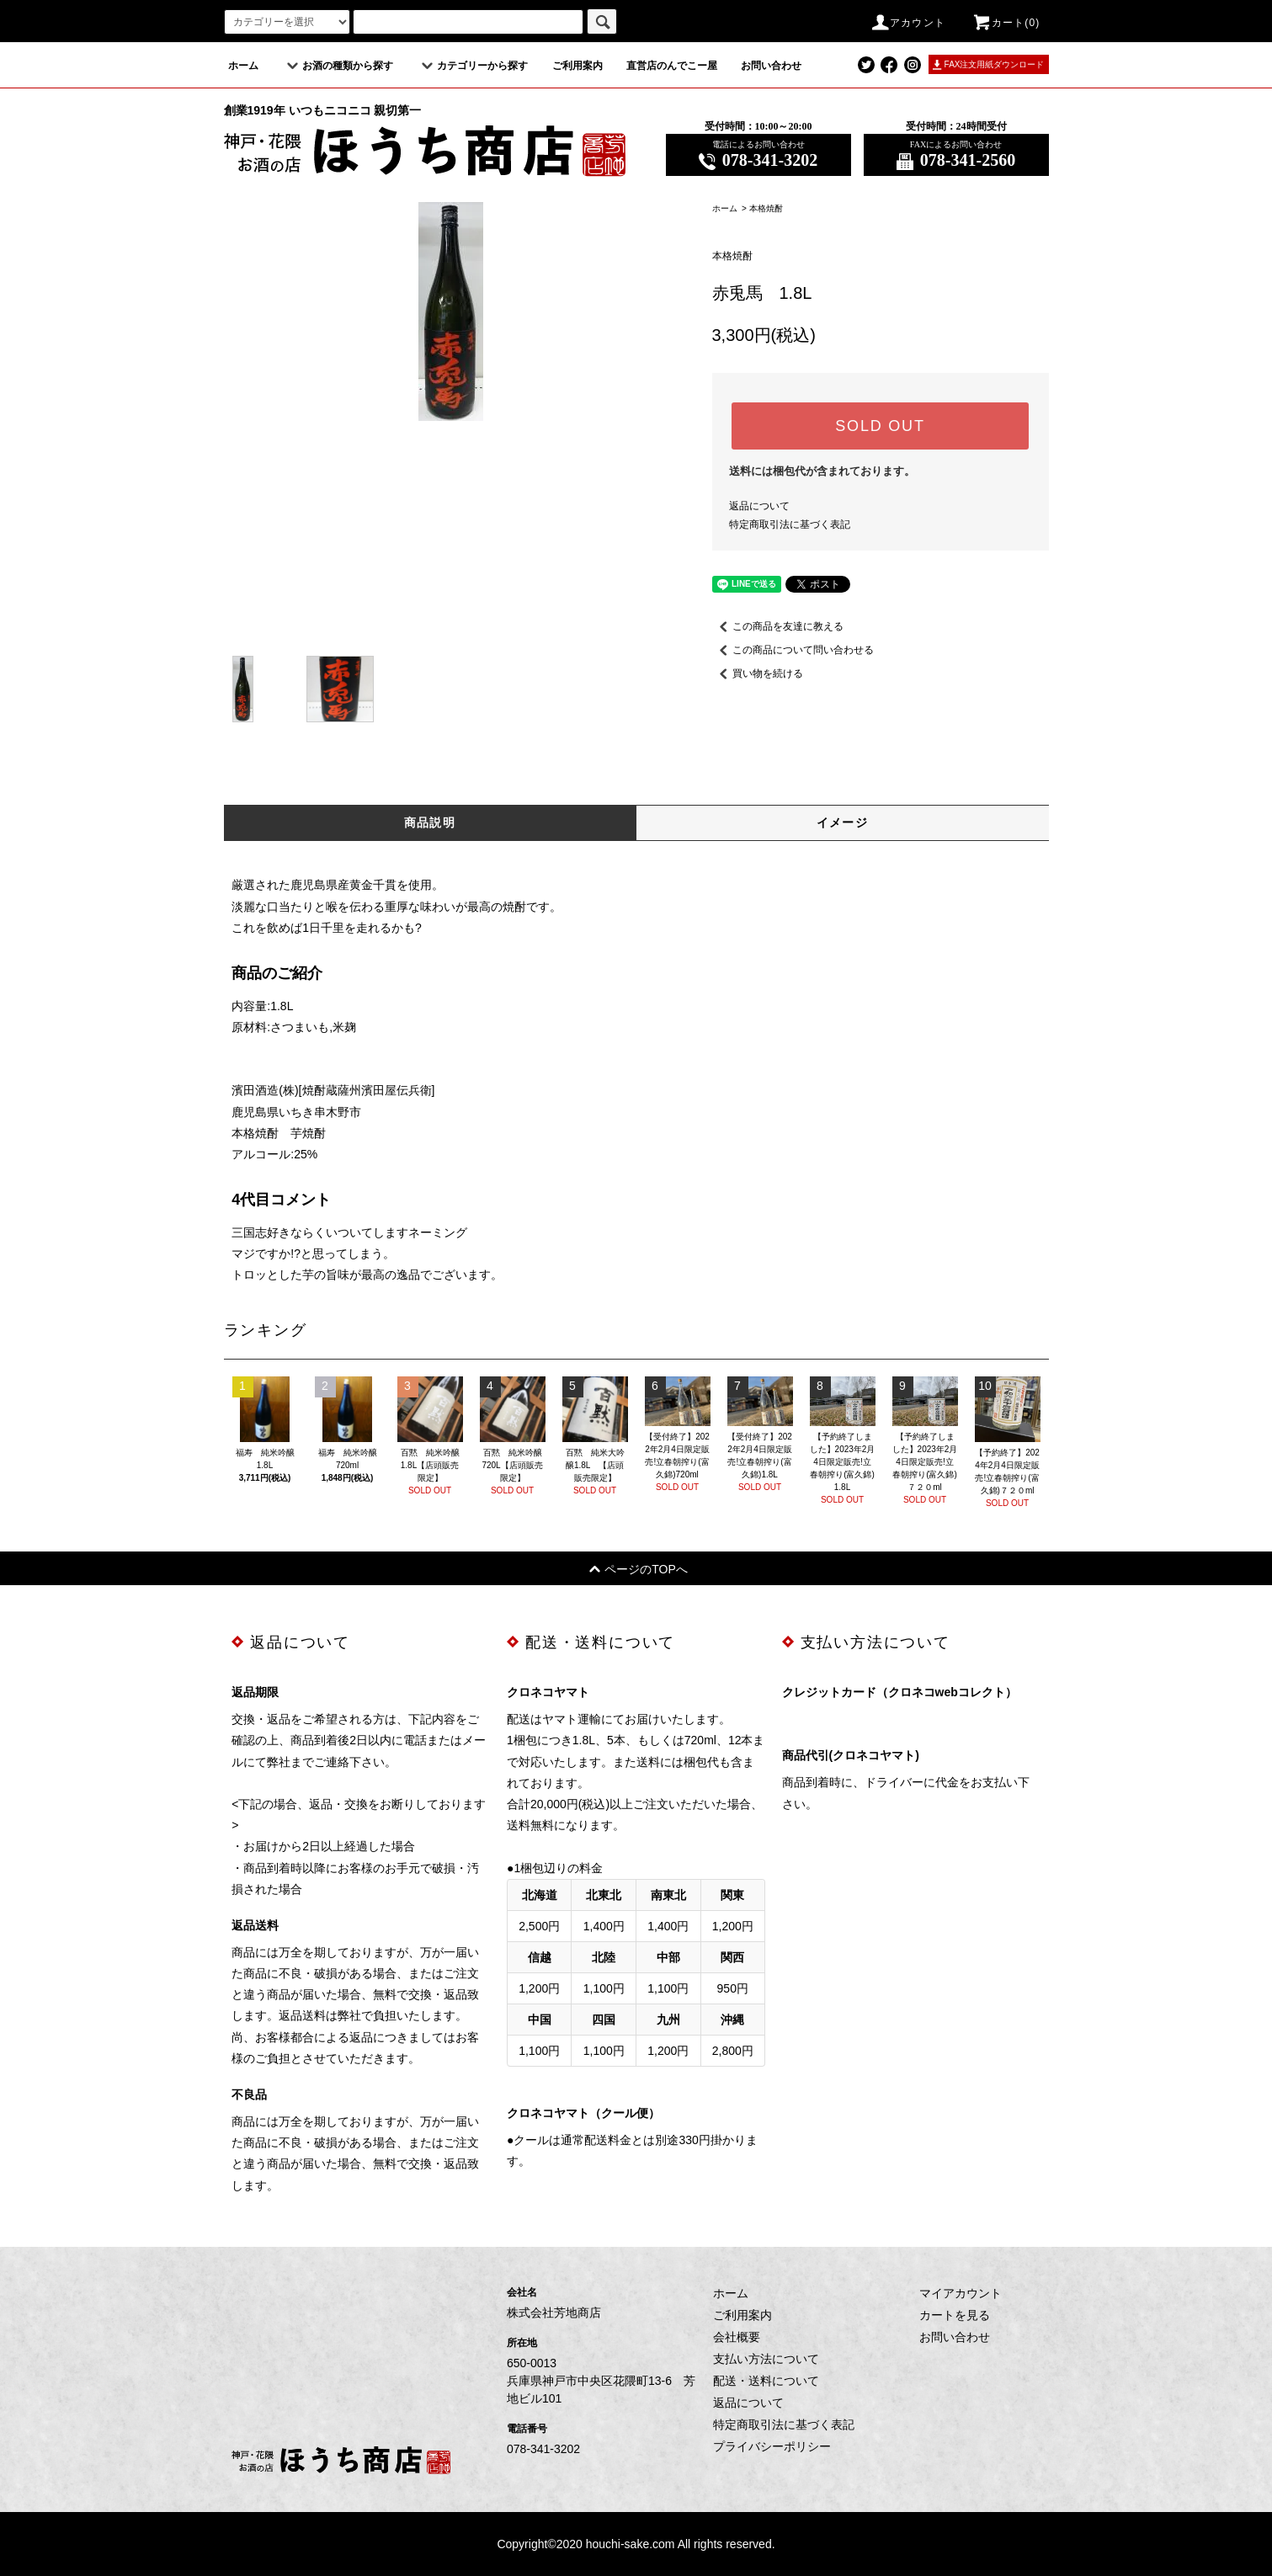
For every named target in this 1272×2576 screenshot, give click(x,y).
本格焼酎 (766, 208)
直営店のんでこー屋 (671, 66)
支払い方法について (766, 2359)
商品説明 (430, 822)
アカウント (907, 23)
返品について (759, 506)
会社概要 (736, 2337)
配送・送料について (766, 2380)
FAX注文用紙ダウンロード (995, 64)
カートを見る (954, 2315)
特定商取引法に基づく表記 (789, 524)
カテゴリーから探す (472, 66)
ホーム (243, 66)
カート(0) (1005, 23)
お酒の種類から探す (337, 66)
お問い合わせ (771, 66)
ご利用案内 (577, 66)
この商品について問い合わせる (793, 650)
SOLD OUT (879, 426)
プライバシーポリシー (772, 2446)
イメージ (843, 822)
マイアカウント (960, 2293)
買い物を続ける (757, 673)
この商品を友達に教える (778, 626)
